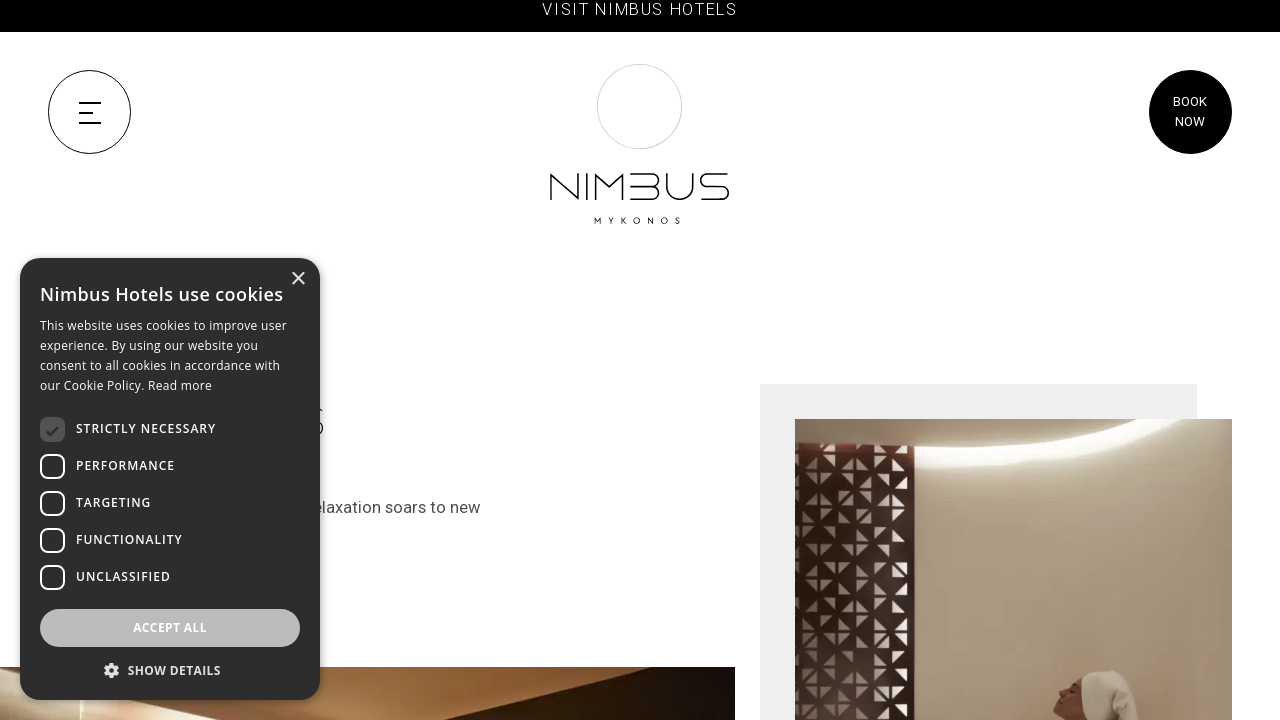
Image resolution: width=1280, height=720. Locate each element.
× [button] (297, 279)
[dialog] (170, 479)
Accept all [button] (170, 627)
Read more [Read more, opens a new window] (180, 385)
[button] (170, 670)
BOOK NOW (1190, 111)
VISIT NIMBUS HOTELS (639, 9)
